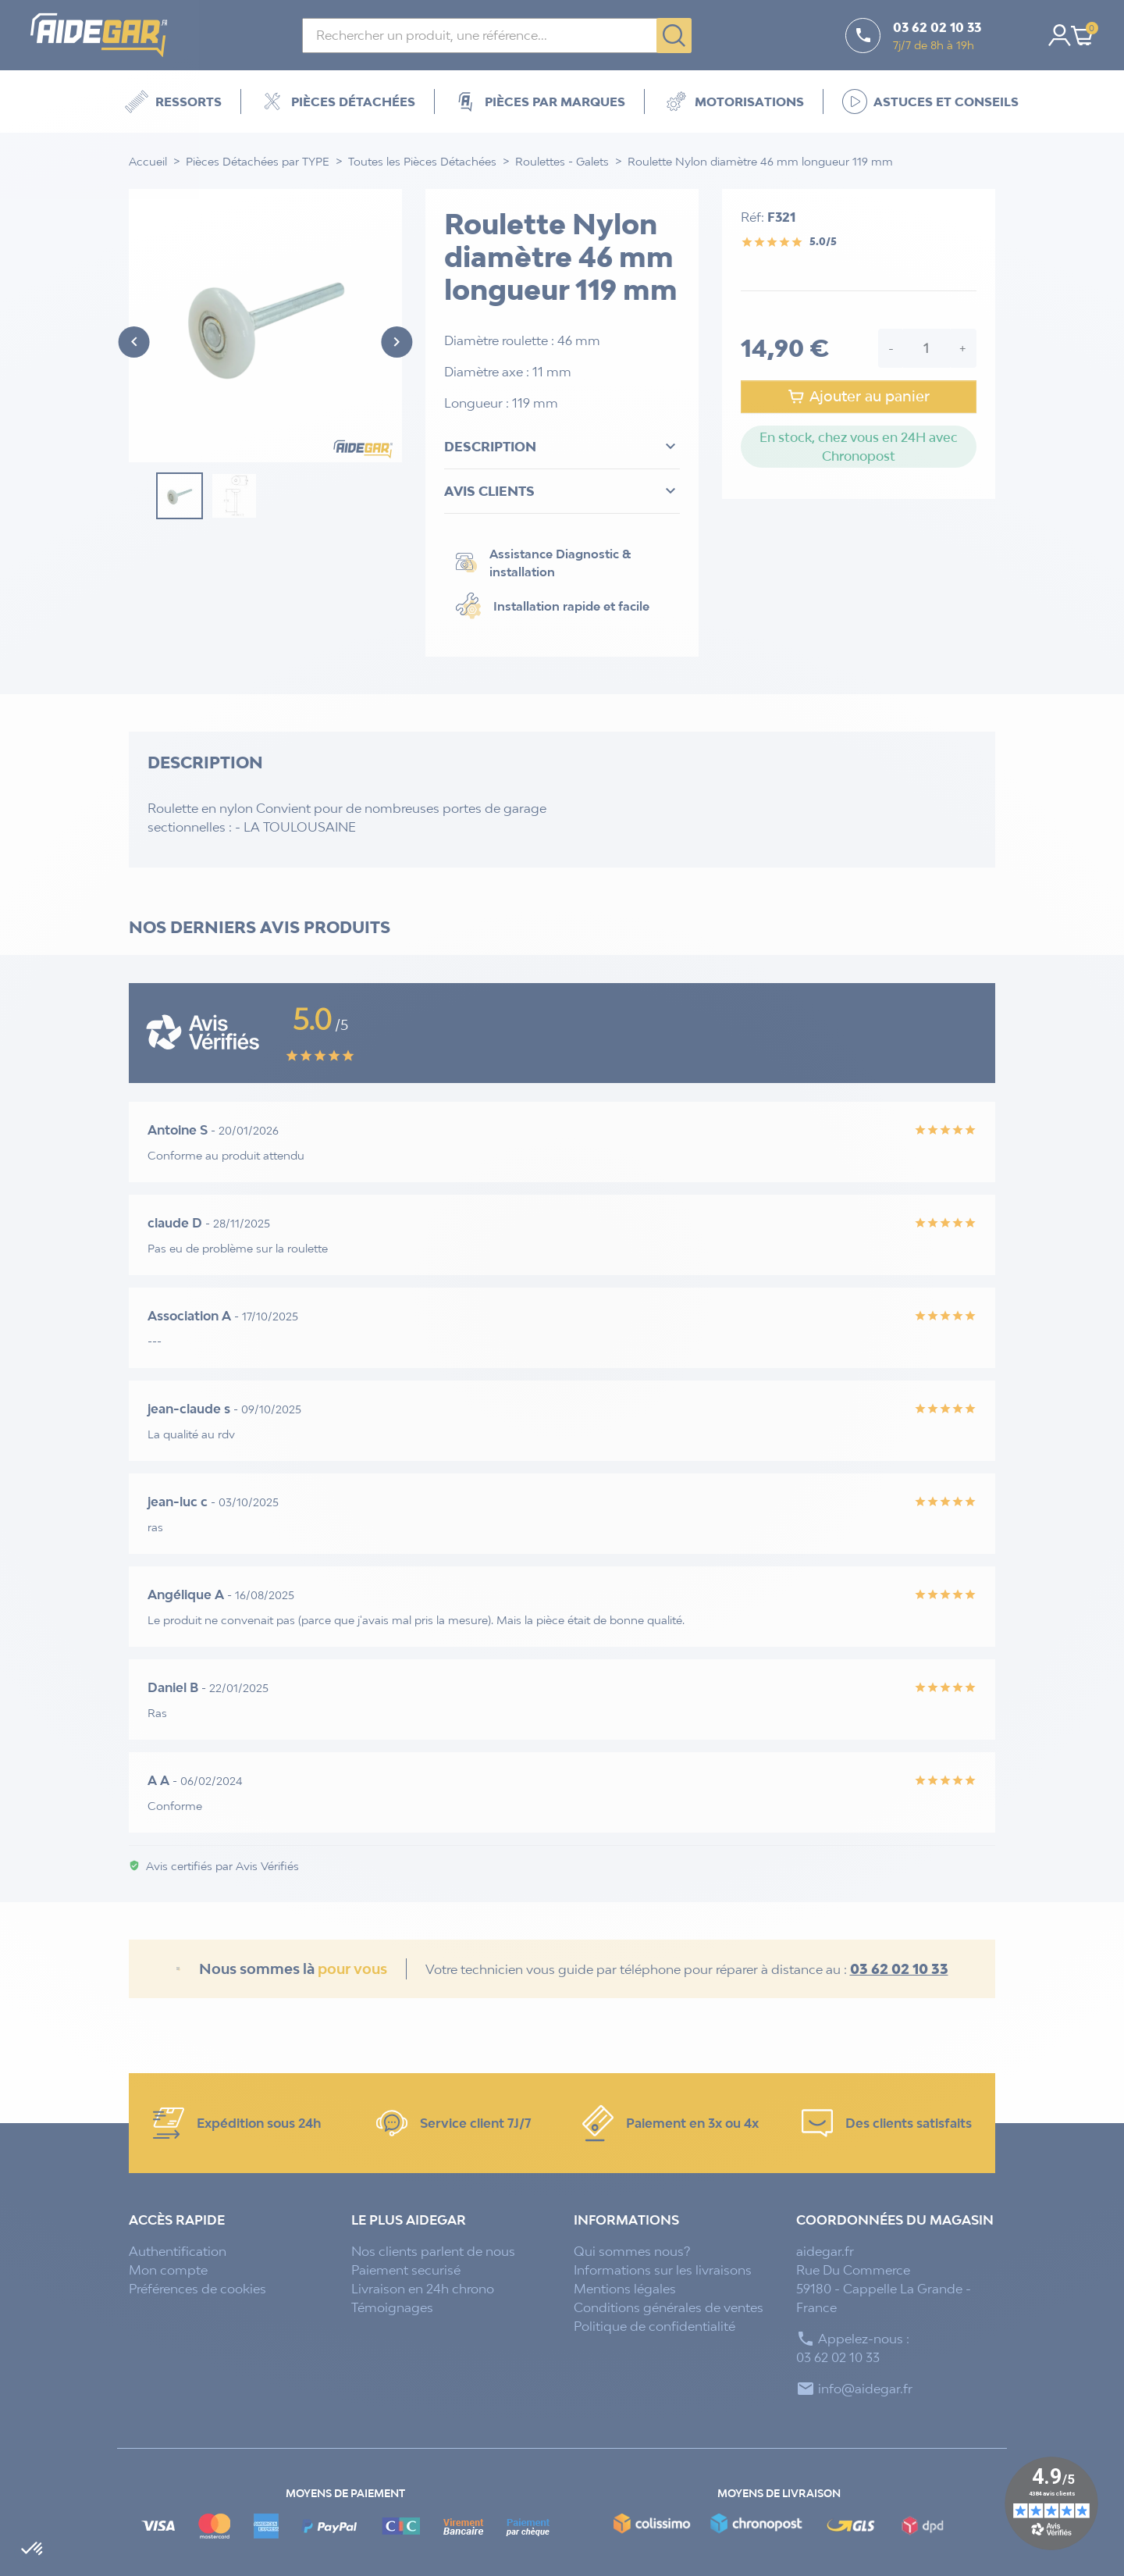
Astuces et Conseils (930, 101)
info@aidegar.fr (865, 2388)
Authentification (177, 2251)
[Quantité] (926, 348)
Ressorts (173, 101)
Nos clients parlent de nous (433, 2251)
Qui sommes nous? (632, 2251)
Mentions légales (625, 2288)
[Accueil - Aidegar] (109, 35)
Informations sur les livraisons (663, 2270)
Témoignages (392, 2307)
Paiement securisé (406, 2270)
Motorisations (733, 101)
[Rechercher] (497, 35)
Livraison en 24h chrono (422, 2288)
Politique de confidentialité (654, 2326)
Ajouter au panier (858, 396)
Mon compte (168, 2270)
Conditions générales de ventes (668, 2307)
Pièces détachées (337, 101)
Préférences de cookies (197, 2288)
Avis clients (562, 491)
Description (562, 446)
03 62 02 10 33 (899, 1968)
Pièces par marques (539, 101)
